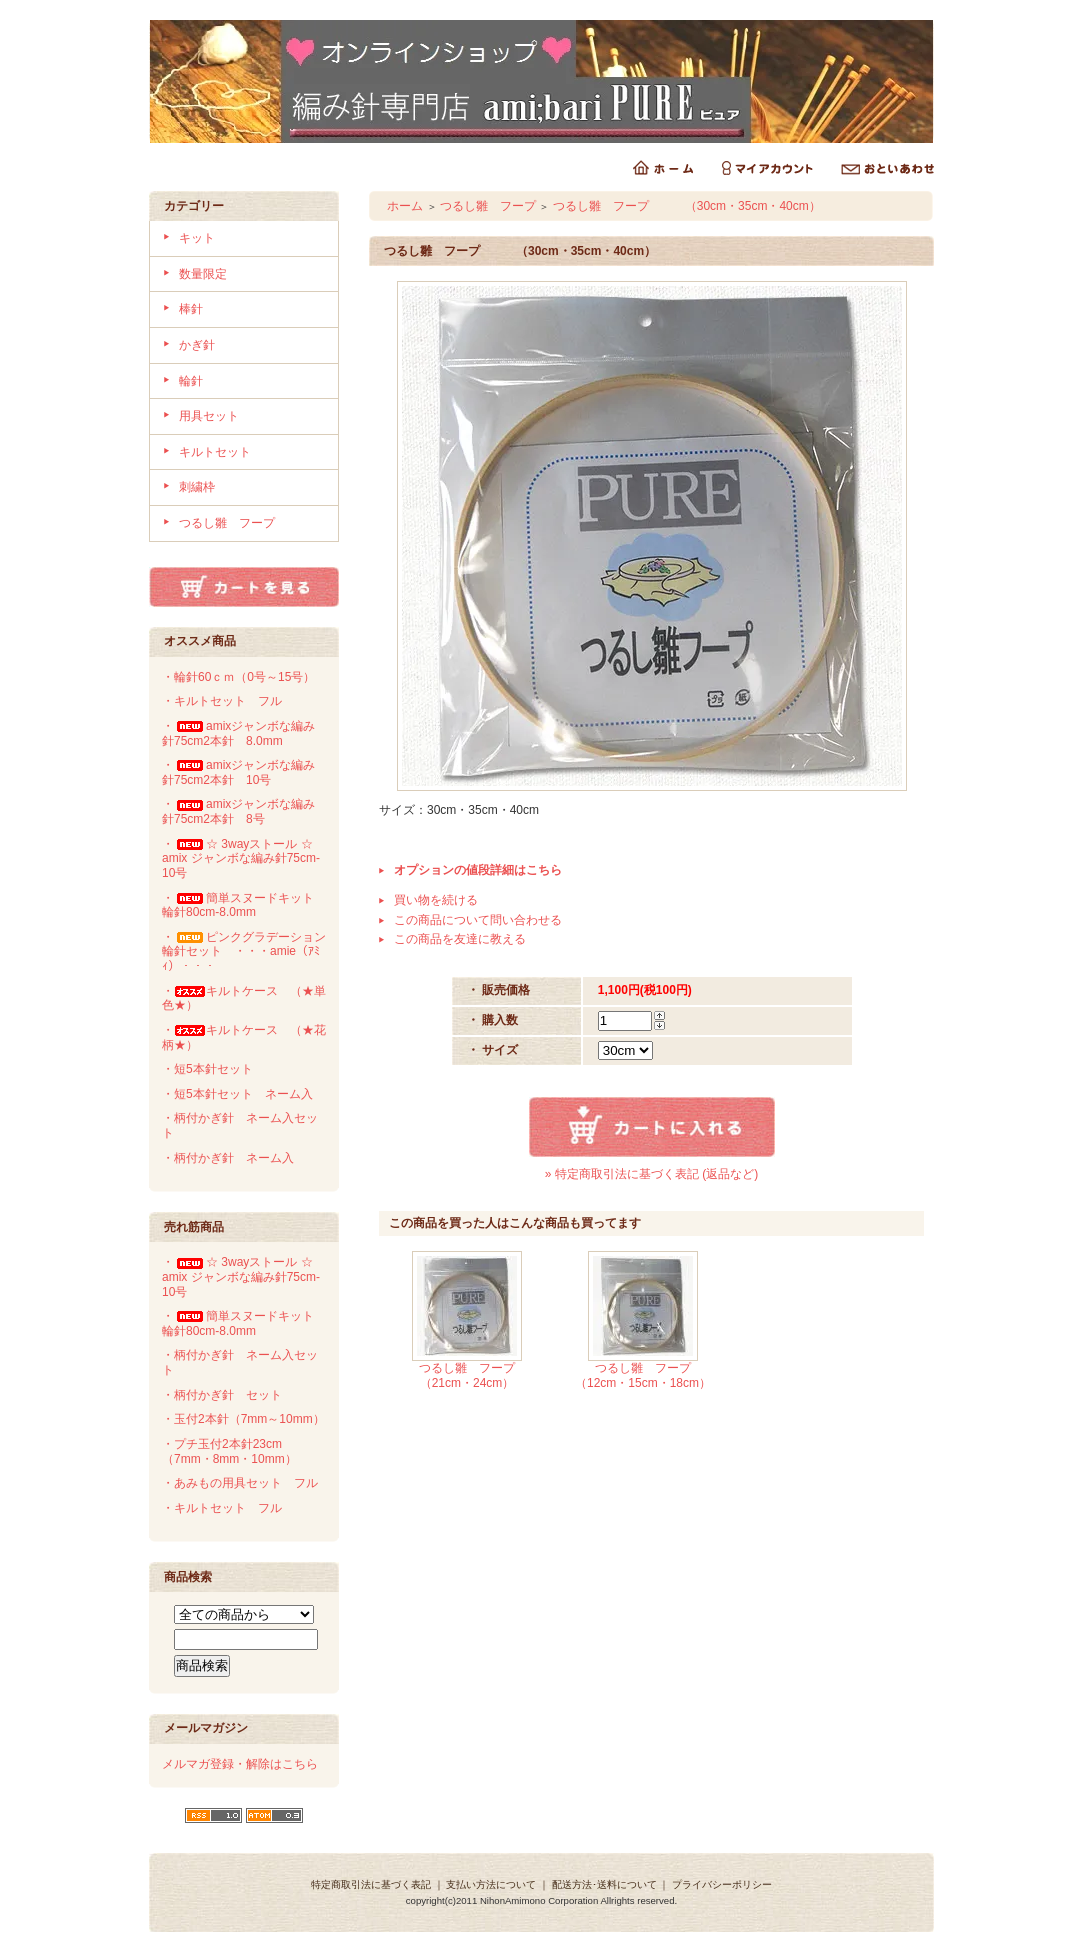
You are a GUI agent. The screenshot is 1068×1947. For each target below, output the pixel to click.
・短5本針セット (207, 1069)
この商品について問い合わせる (478, 920)
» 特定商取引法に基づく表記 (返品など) (651, 1174)
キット (197, 238)
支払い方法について (491, 1884)
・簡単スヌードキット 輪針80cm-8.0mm (244, 905)
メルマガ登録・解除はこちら (240, 1764)
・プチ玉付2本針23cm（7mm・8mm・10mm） (229, 1451)
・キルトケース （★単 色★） (250, 998)
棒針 (191, 309)
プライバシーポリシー (722, 1884)
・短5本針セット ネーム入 (237, 1094)
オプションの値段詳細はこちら (478, 870)
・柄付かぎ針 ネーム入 (228, 1158)
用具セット (209, 416)
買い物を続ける (436, 900)
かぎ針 (197, 345)
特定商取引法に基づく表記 (371, 1884)
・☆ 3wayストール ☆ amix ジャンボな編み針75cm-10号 (245, 858)
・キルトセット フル (222, 701)
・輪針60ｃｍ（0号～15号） (238, 677)
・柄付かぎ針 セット (222, 1395)
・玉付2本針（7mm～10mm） (243, 1419)
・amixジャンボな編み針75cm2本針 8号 (238, 811)
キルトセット (215, 452)
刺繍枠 (197, 487)
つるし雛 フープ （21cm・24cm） (485, 1375)
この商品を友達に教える (460, 939)
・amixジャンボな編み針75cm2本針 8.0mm (238, 733)
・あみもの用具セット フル (240, 1483)
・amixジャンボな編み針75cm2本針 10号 (238, 772)
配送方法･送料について (604, 1884)
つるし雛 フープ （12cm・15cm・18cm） (651, 1375)
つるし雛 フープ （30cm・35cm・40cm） (687, 206)
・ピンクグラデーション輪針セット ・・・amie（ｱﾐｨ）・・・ (244, 951)
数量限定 (203, 274)
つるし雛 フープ (227, 523)
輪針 (191, 381)
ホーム (405, 206)
